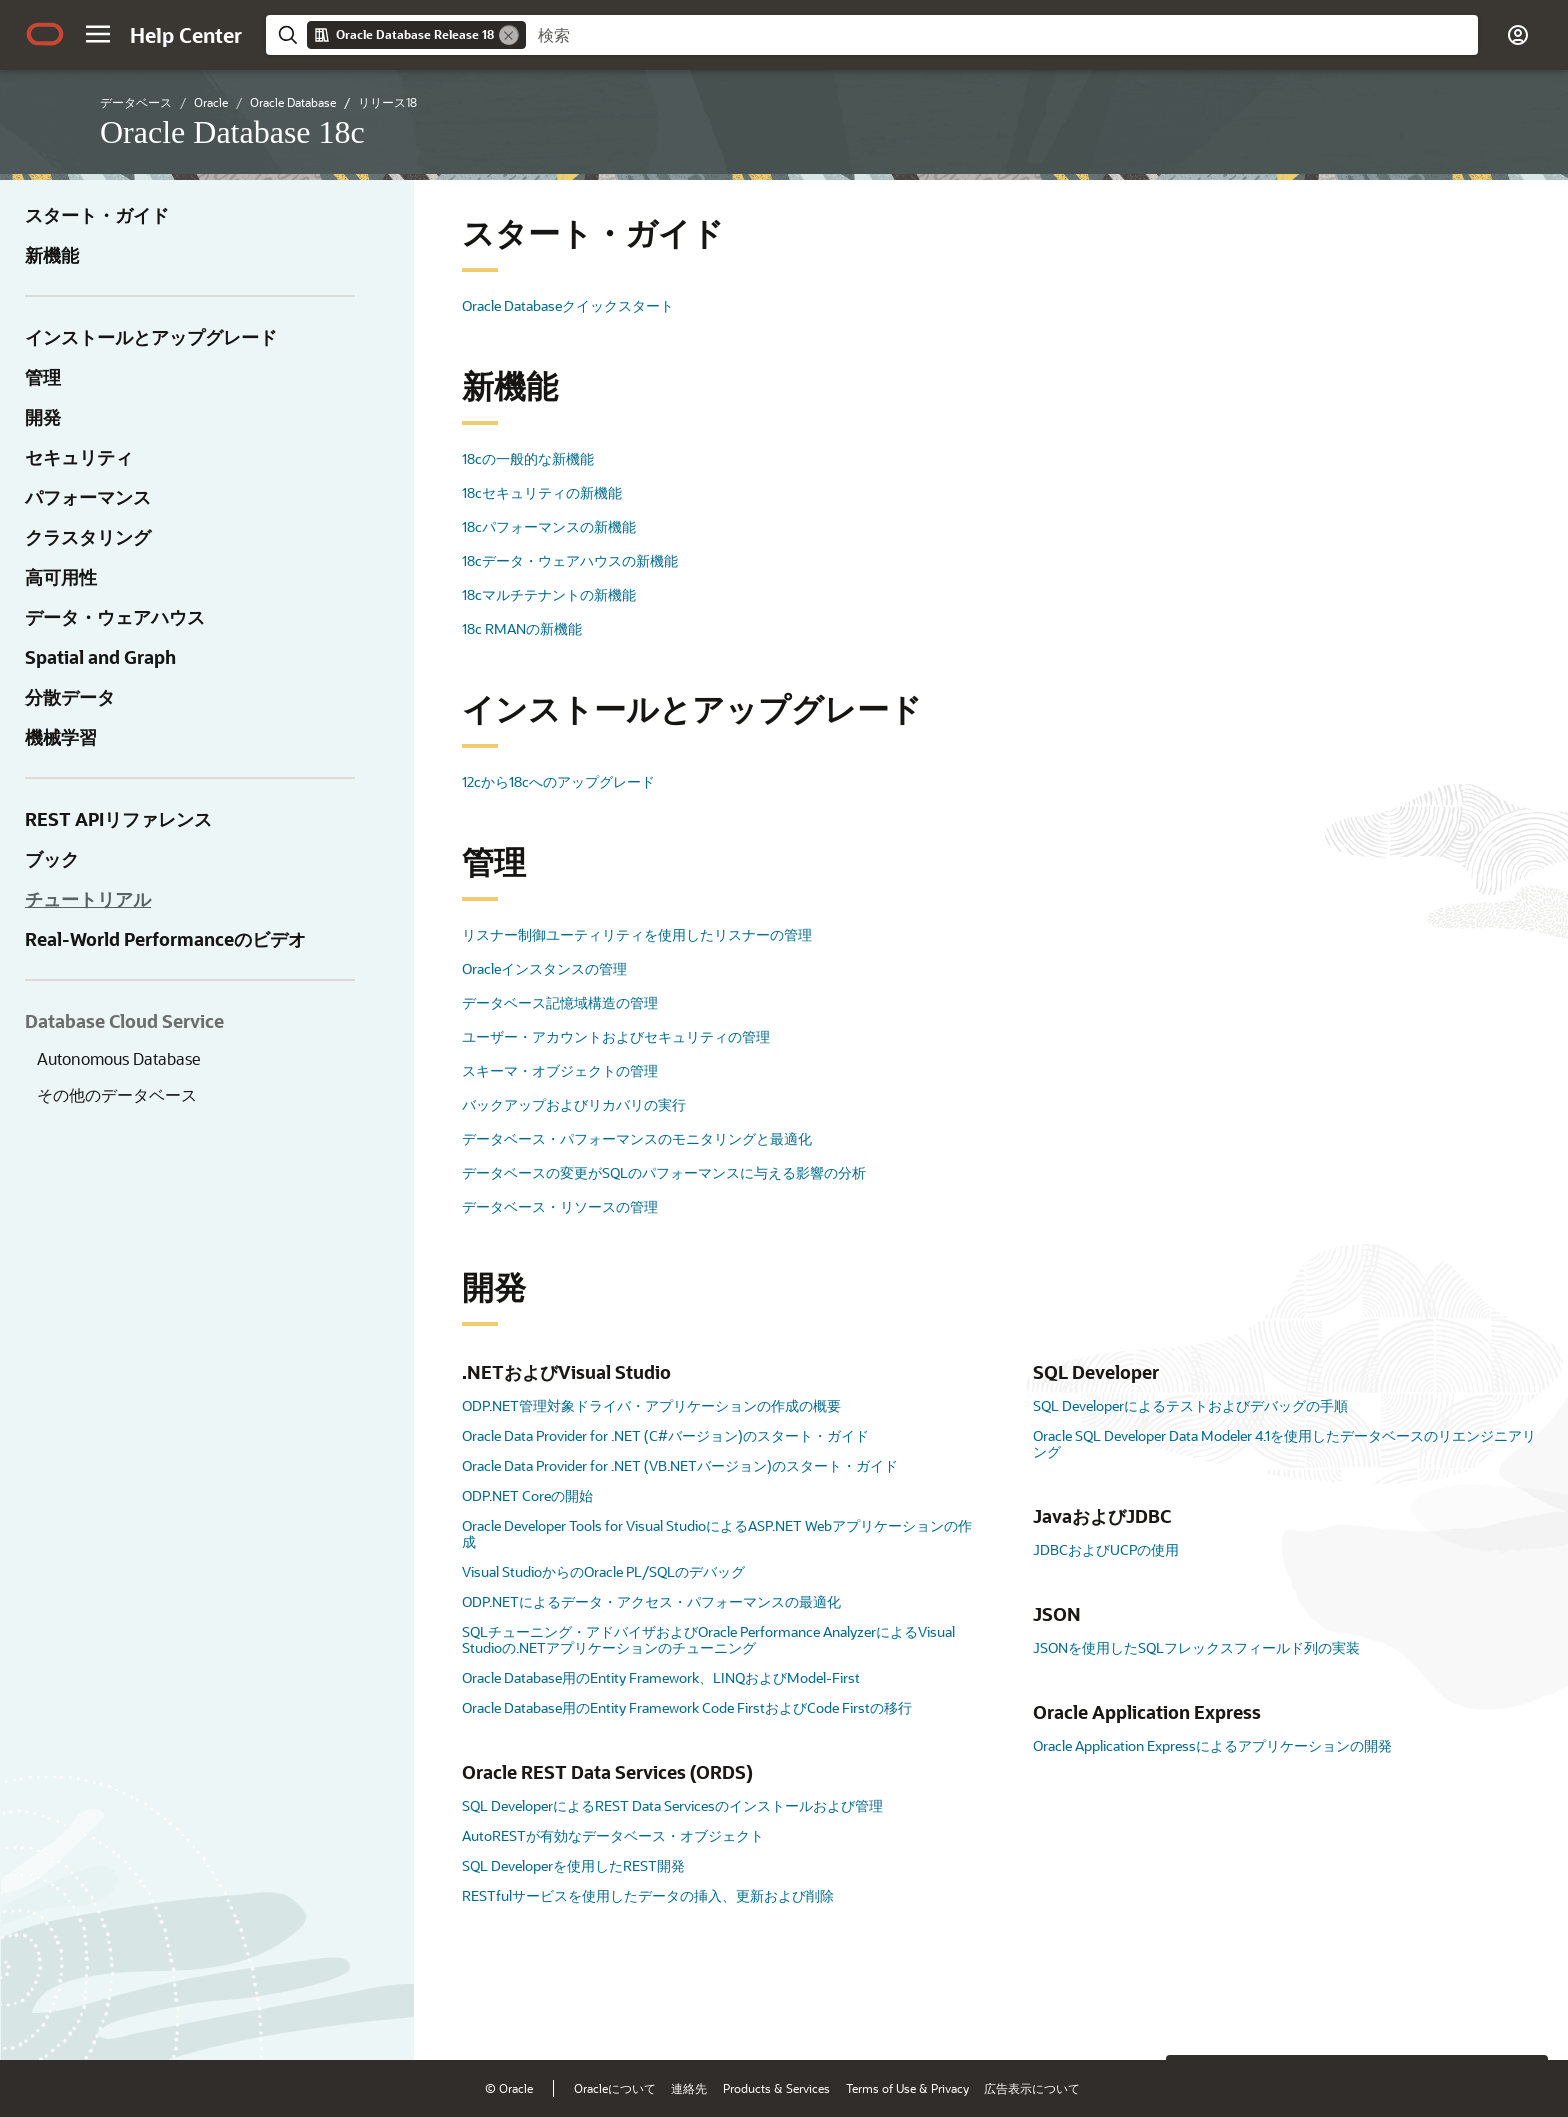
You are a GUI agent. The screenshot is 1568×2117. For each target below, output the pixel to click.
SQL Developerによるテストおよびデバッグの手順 (1190, 1405)
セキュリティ (79, 457)
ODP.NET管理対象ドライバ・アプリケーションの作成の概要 (651, 1405)
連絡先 (689, 2088)
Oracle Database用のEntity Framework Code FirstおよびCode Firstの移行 (687, 1707)
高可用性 (61, 577)
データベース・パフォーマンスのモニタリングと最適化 (637, 1138)
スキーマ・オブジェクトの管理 (560, 1070)
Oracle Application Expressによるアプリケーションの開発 (1212, 1745)
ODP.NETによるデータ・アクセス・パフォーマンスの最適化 (651, 1601)
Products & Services (776, 2088)
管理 (43, 377)
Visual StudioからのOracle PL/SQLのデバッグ (603, 1571)
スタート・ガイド (97, 215)
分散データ (70, 697)
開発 (43, 417)
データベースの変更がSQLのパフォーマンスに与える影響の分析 (664, 1172)
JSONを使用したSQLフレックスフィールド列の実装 (1196, 1647)
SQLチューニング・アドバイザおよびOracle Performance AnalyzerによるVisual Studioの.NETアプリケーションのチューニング (708, 1639)
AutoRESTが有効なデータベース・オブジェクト (613, 1835)
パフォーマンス (88, 497)
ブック (52, 859)
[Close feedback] (1192, 2014)
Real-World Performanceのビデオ (165, 939)
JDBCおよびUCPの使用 (1106, 1549)
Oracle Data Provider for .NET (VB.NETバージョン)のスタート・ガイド (680, 1465)
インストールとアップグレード (151, 337)
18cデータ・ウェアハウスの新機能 (570, 560)
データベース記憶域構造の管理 (560, 1002)
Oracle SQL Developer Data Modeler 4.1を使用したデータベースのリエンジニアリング (1284, 1443)
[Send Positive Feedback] (1522, 2014)
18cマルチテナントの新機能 (549, 594)
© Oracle (509, 2088)
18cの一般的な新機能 (528, 458)
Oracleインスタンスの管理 (544, 968)
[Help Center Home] (186, 35)
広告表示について (1032, 2088)
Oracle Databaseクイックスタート (568, 305)
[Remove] (509, 35)
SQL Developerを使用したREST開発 (573, 1865)
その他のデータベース (117, 1094)
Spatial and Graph (100, 657)
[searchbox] (1002, 35)
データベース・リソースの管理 (560, 1206)
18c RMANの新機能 (522, 628)
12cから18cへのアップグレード (558, 781)
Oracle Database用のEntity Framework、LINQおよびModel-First (661, 1677)
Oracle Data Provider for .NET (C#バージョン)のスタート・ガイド (665, 1435)
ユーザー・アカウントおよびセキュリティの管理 (616, 1036)
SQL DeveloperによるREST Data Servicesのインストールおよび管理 (672, 1805)
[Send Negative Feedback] (1470, 2014)
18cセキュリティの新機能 (542, 492)
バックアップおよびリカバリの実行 (574, 1104)
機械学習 (61, 737)
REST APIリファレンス (118, 819)
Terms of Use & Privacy (907, 2088)
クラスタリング (88, 537)
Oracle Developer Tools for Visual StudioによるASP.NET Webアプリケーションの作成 (717, 1533)
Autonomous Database (119, 1058)
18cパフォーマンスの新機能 (549, 526)
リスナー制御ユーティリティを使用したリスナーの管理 (637, 934)
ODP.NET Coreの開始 (527, 1495)
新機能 (52, 255)
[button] (98, 34)
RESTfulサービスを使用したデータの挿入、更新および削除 (648, 1895)
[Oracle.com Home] (45, 34)
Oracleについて (615, 2088)
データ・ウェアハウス (115, 617)
